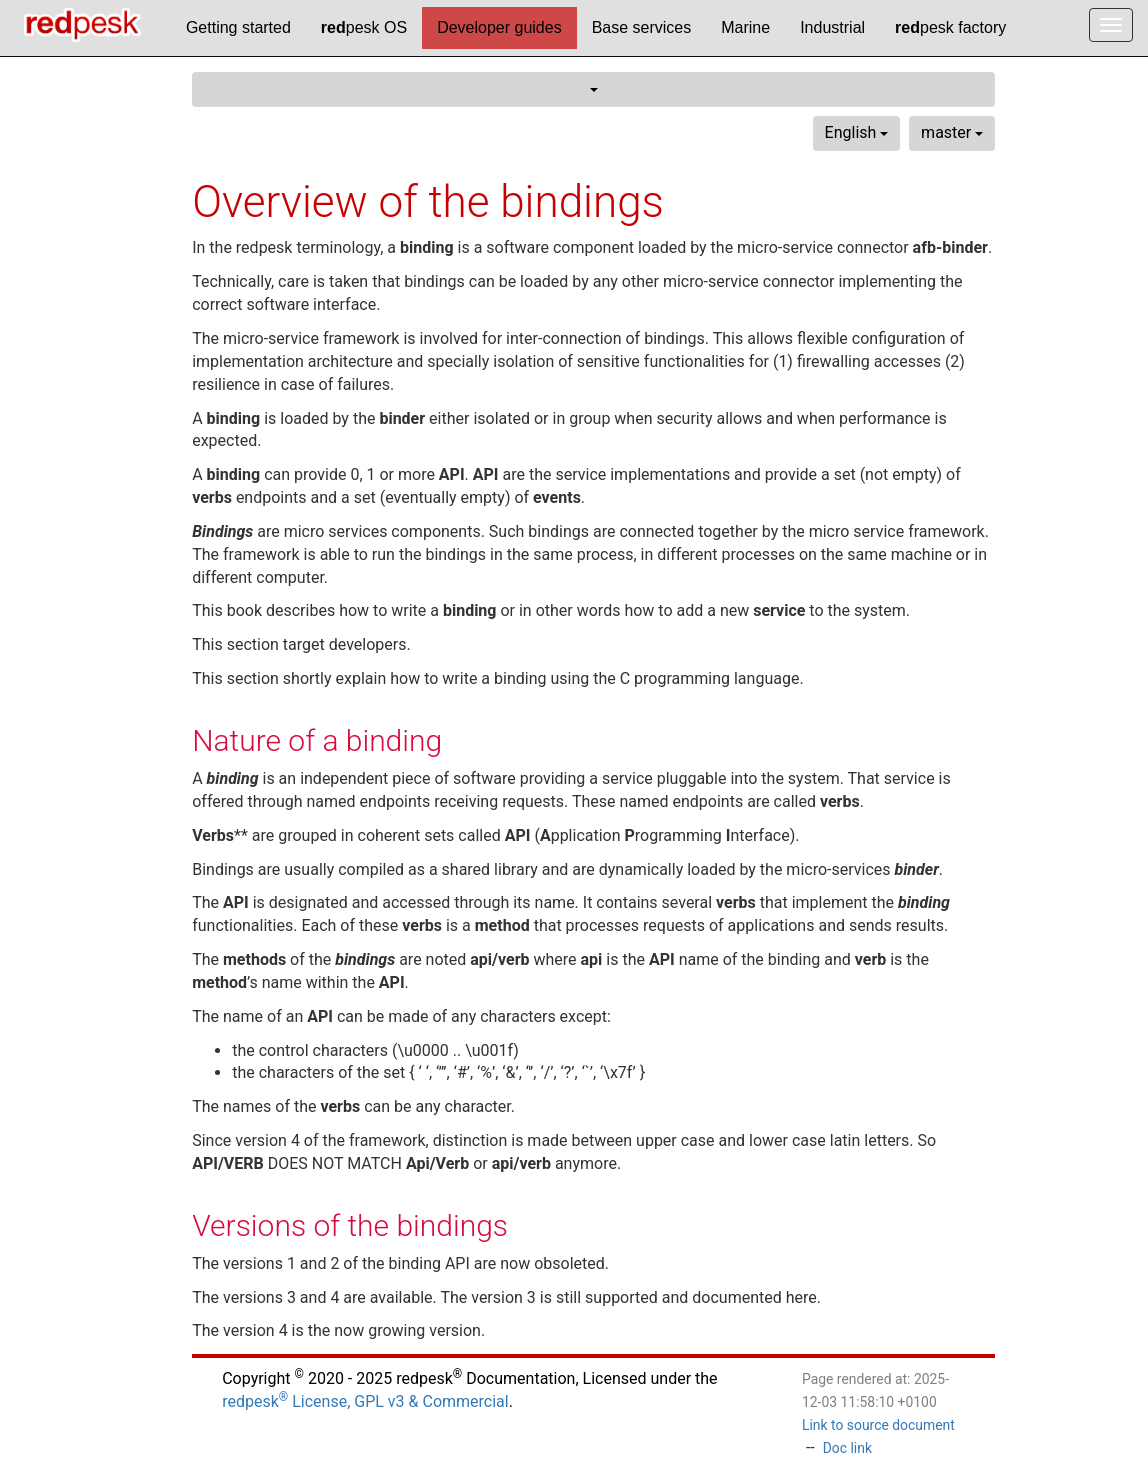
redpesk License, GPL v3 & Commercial (365, 1401)
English (857, 132)
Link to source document (878, 1425)
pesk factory (950, 27)
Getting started (238, 27)
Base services (642, 27)
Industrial (832, 27)
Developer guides (499, 27)
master (952, 132)
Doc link (847, 1448)
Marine (745, 27)
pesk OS (364, 27)
